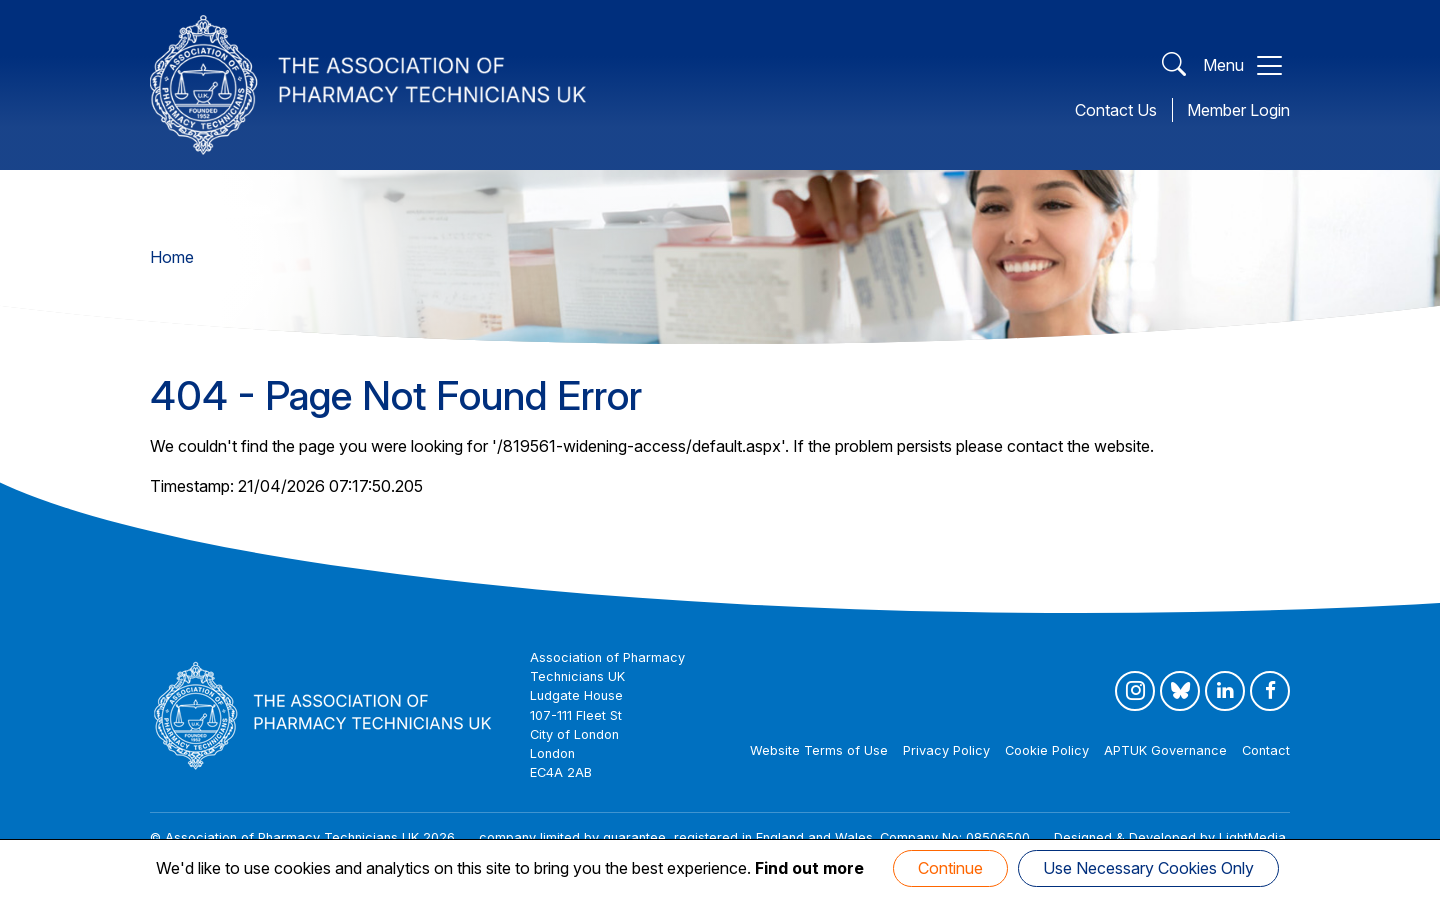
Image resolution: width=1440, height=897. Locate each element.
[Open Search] (1174, 65)
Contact (1266, 750)
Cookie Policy (1047, 750)
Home (172, 257)
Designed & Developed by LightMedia (1170, 837)
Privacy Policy (946, 750)
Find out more (809, 868)
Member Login (1238, 110)
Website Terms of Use (819, 750)
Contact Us (1116, 110)
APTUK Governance (1165, 750)
